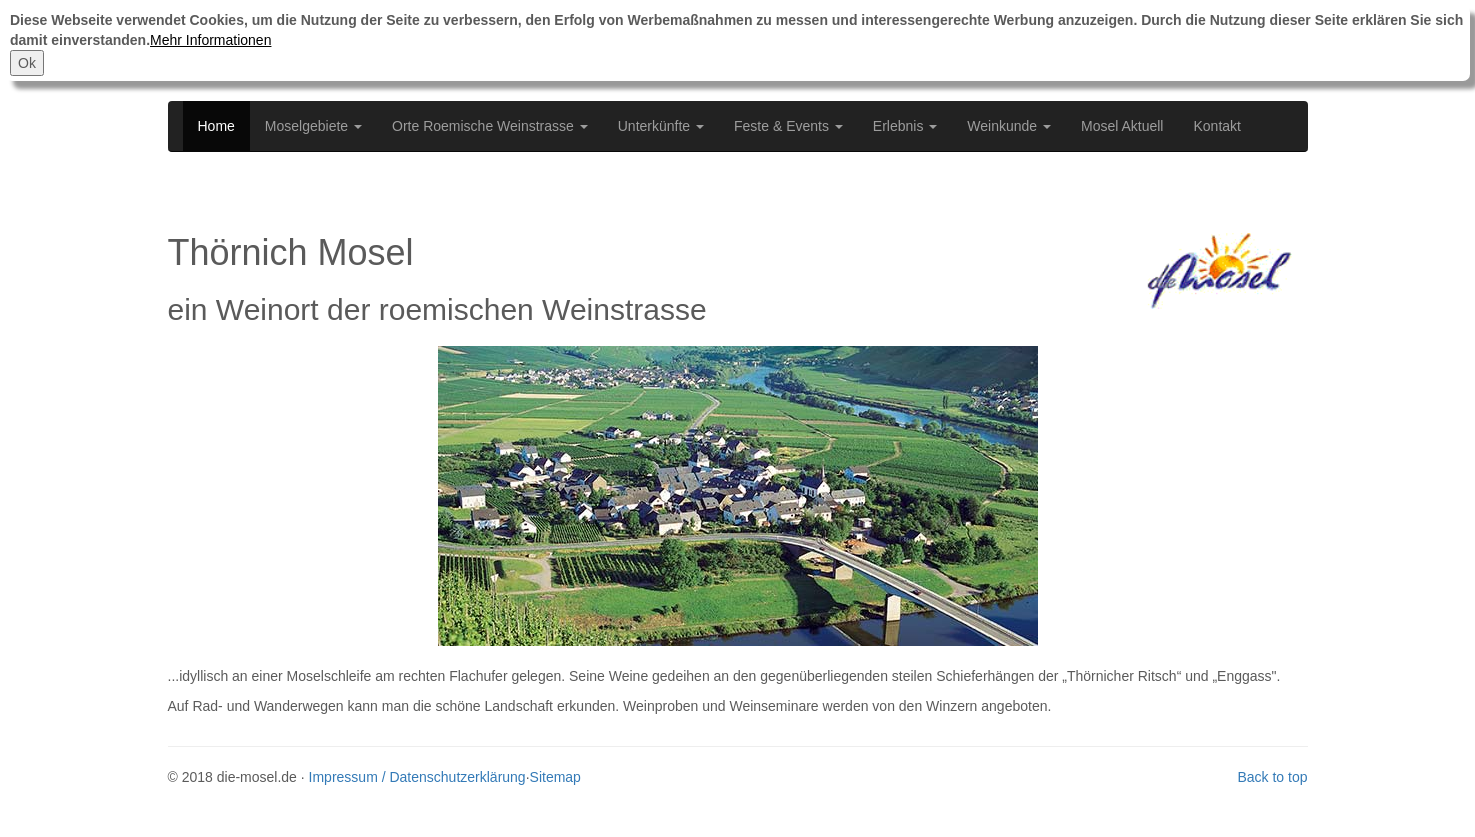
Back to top (1272, 777)
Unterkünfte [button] (661, 126)
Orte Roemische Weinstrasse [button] (490, 126)
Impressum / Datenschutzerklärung (417, 777)
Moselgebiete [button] (313, 126)
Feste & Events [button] (788, 126)
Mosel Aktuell (1122, 126)
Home (216, 126)
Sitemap (555, 777)
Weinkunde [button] (1009, 126)
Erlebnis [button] (905, 126)
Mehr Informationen (210, 40)
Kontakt (1216, 126)
